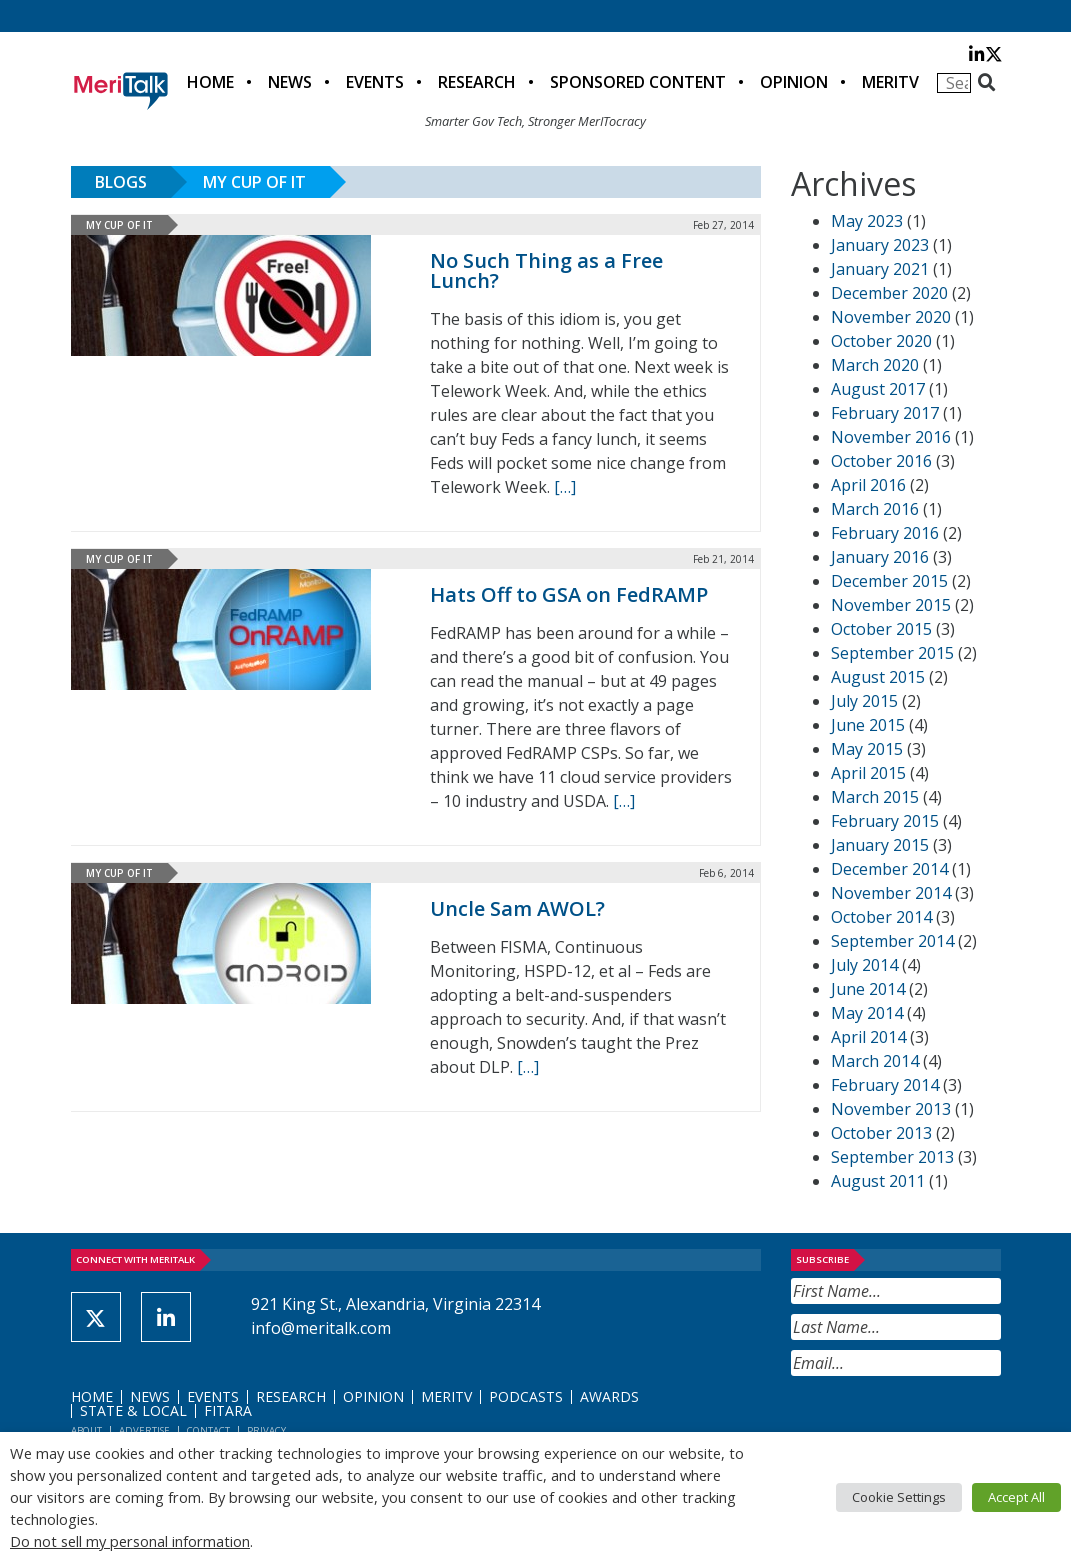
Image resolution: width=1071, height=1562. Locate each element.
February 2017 (885, 413)
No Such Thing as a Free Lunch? (546, 270)
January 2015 (880, 845)
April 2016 (868, 485)
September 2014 (892, 941)
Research (477, 82)
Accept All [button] (1016, 1497)
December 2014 (889, 869)
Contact (208, 1430)
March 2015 (875, 797)
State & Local (133, 1410)
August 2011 (878, 1181)
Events (375, 82)
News (290, 82)
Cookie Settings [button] (899, 1497)
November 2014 (891, 893)
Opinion (794, 82)
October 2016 (881, 461)
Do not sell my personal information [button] (130, 1541)
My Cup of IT (254, 182)
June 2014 (868, 989)
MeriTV (890, 82)
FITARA (228, 1410)
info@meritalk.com (321, 1328)
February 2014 (885, 1085)
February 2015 (885, 821)
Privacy (266, 1430)
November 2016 (891, 437)
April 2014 (868, 1037)
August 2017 (878, 389)
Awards (609, 1396)
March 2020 (875, 365)
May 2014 (867, 1013)
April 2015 (868, 773)
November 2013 (891, 1109)
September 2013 (892, 1157)
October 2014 (881, 917)
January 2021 (880, 269)
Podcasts (526, 1396)
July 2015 (864, 701)
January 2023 (880, 245)
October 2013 (881, 1133)
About (86, 1430)
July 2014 (864, 965)
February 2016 (885, 533)
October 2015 (881, 629)
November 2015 (891, 605)
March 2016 (875, 509)
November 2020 (891, 317)
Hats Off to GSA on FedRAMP (569, 594)
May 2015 (867, 749)
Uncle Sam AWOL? (517, 908)
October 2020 (881, 341)
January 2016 (880, 557)
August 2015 (878, 677)
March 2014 (875, 1061)
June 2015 (868, 725)
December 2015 (889, 581)
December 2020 (889, 293)
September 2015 (892, 653)
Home (210, 82)
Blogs (121, 182)
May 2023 (867, 221)
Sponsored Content (638, 82)
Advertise (144, 1430)
